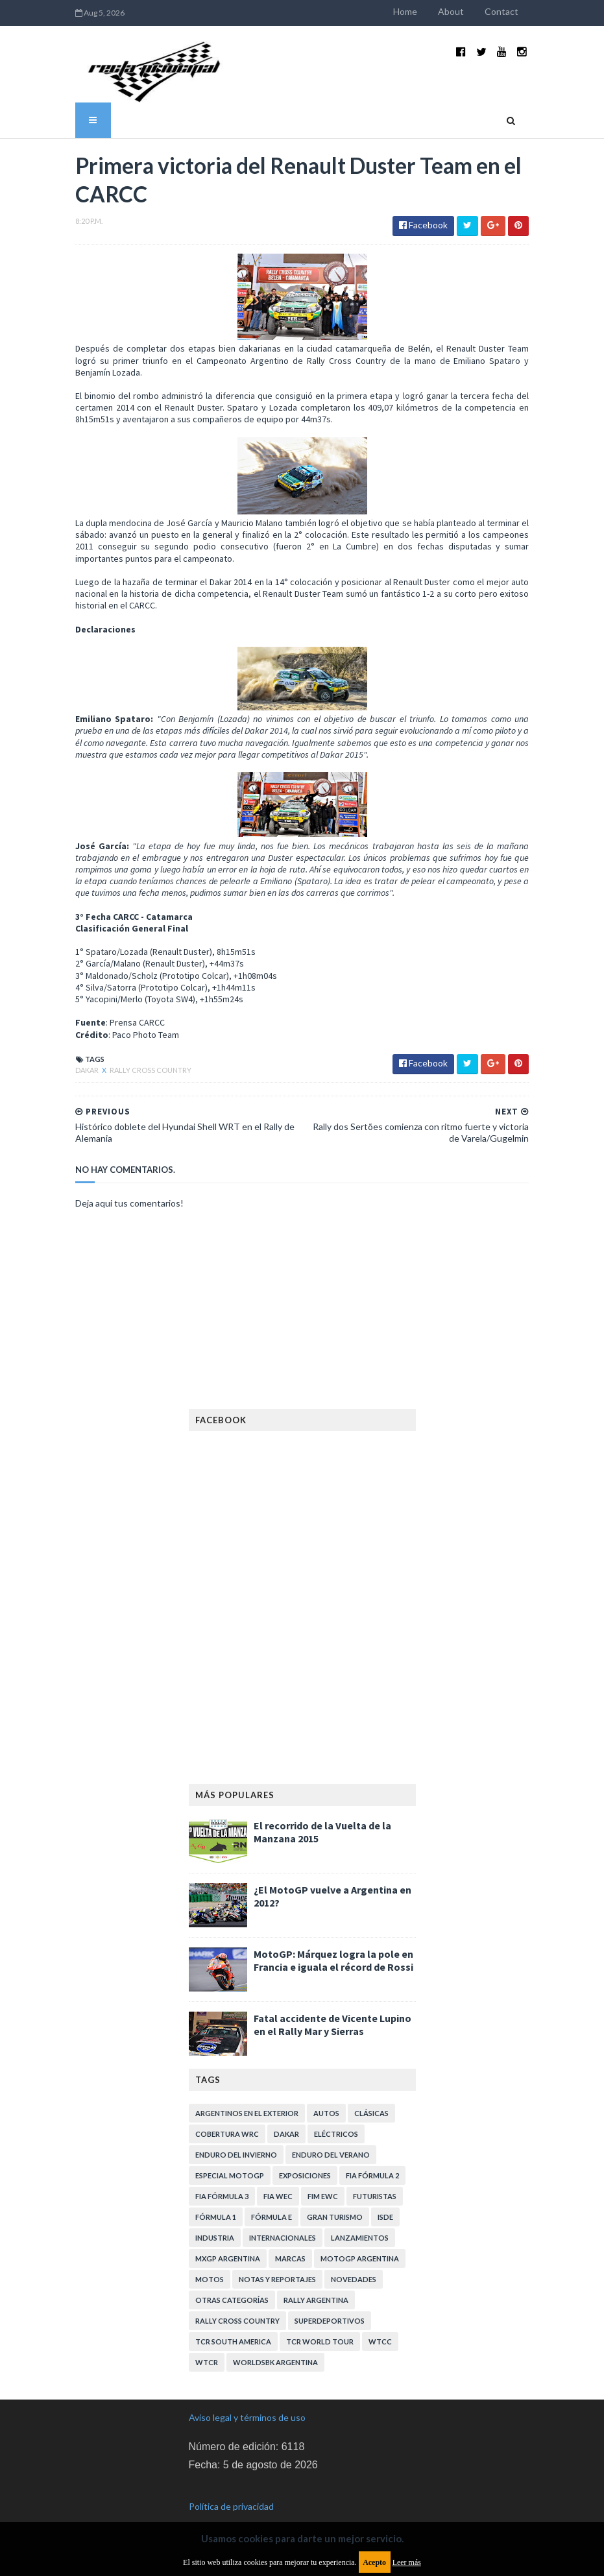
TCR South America (233, 2320)
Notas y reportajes (277, 2258)
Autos (326, 2092)
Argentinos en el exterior (246, 2092)
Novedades (353, 2258)
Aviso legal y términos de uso (247, 2395)
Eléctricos (336, 2112)
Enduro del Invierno (236, 2133)
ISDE (385, 2195)
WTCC (380, 2320)
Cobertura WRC (227, 2112)
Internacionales (282, 2216)
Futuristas (374, 2175)
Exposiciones (305, 2154)
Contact (518, 11)
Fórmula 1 (215, 2195)
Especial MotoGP (229, 2154)
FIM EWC (323, 2175)
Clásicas (371, 2092)
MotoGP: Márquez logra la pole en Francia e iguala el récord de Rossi (333, 1939)
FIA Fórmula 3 (221, 2175)
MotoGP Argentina (359, 2237)
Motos (209, 2258)
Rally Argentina (316, 2278)
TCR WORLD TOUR (320, 2320)
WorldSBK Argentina (275, 2341)
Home (421, 11)
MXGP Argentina (227, 2237)
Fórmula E (271, 2195)
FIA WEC (278, 2175)
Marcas (290, 2237)
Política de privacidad (231, 2484)
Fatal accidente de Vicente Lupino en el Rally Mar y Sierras (332, 2003)
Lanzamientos (360, 2216)
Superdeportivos (330, 2299)
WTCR (206, 2341)
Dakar (72, 1048)
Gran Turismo (335, 2195)
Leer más (407, 2562)
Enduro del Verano (331, 2133)
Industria (214, 2216)
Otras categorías (232, 2278)
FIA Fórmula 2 (372, 2154)
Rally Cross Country (135, 1048)
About (467, 11)
